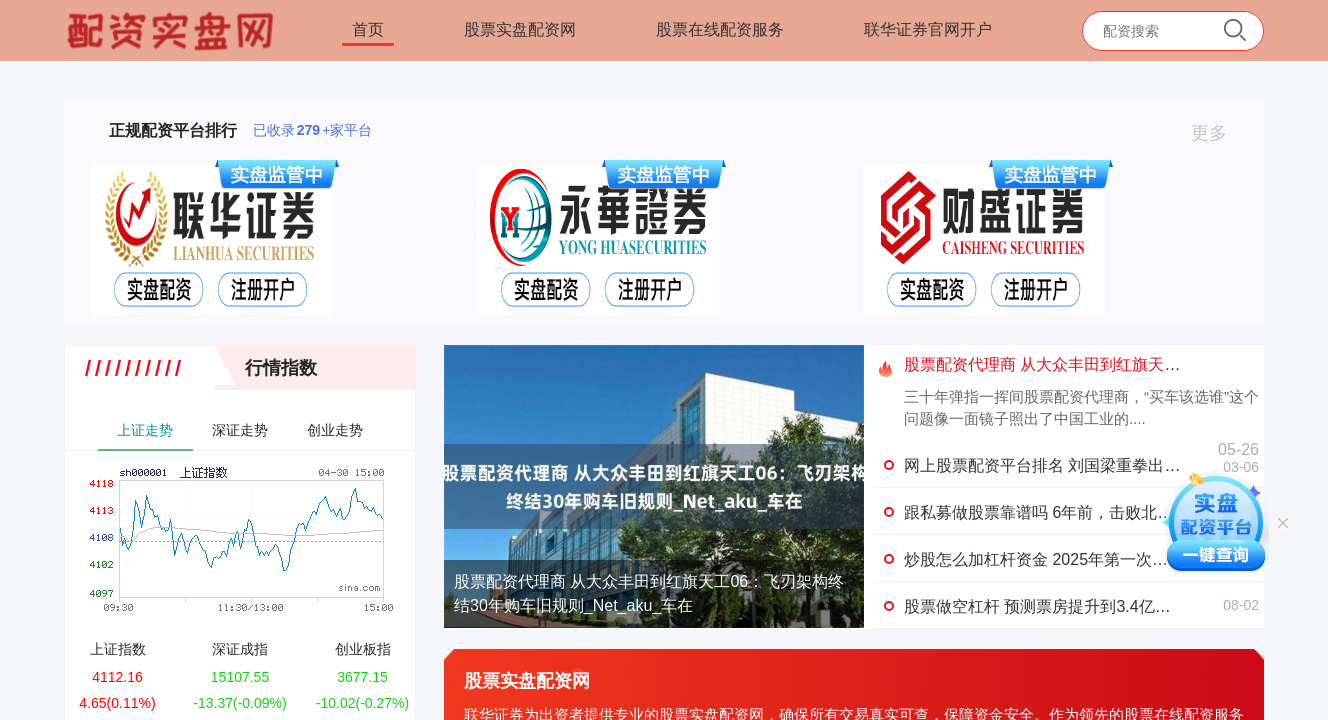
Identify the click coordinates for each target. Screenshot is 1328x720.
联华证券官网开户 (928, 29)
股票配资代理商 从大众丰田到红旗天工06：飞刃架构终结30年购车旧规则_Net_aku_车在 (649, 593)
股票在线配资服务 (720, 29)
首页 (368, 29)
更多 (1217, 133)
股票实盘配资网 (520, 29)
